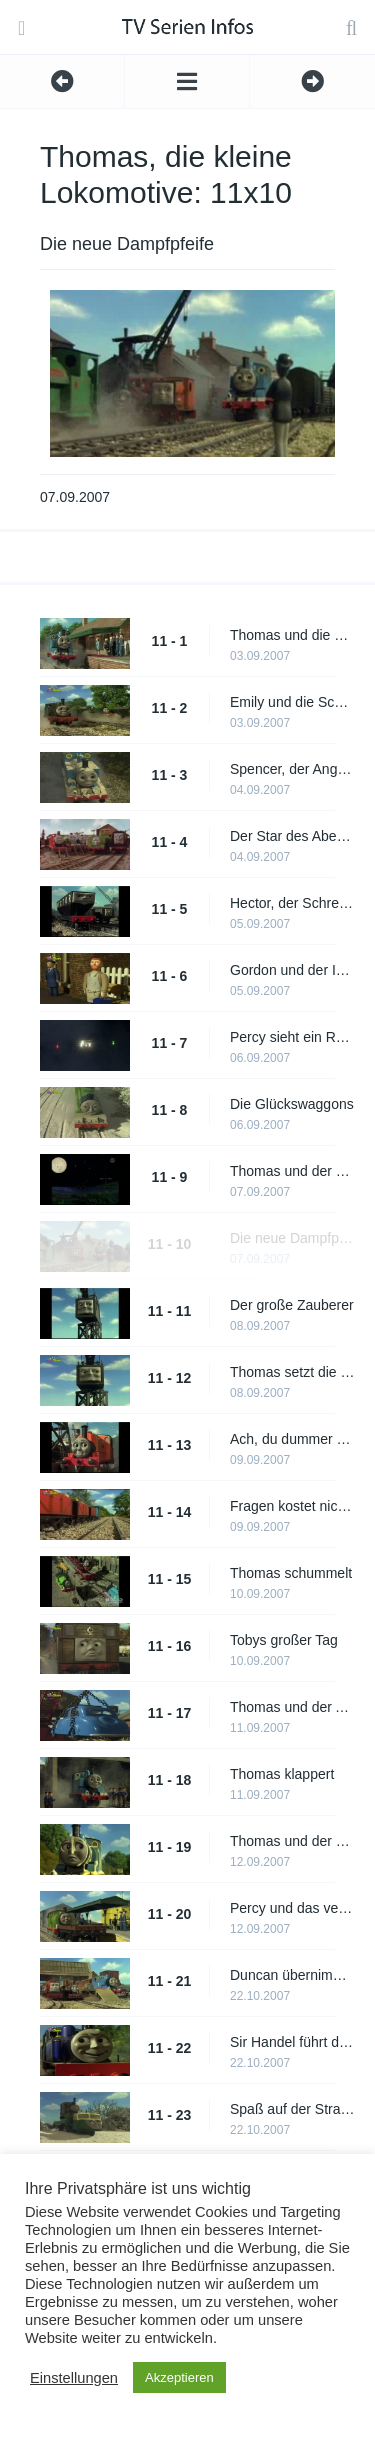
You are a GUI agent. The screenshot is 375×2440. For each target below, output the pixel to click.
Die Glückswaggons (292, 1104)
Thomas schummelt (291, 1573)
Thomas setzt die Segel (292, 1372)
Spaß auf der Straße (292, 2109)
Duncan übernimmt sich (292, 1975)
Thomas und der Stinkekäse (292, 1841)
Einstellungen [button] (74, 2378)
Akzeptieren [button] (179, 2377)
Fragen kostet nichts (292, 1506)
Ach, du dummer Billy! (292, 1439)
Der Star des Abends (292, 836)
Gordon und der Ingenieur (292, 970)
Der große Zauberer (292, 1305)
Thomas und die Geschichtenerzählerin (292, 635)
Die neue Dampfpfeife (292, 1238)
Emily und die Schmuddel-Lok (292, 702)
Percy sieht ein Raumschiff (292, 1037)
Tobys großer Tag (284, 1640)
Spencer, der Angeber (292, 769)
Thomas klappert (282, 1774)
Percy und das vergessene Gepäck (292, 1908)
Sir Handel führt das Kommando (292, 2042)
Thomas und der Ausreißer (292, 1707)
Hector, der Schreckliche (292, 903)
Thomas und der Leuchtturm (292, 1171)
